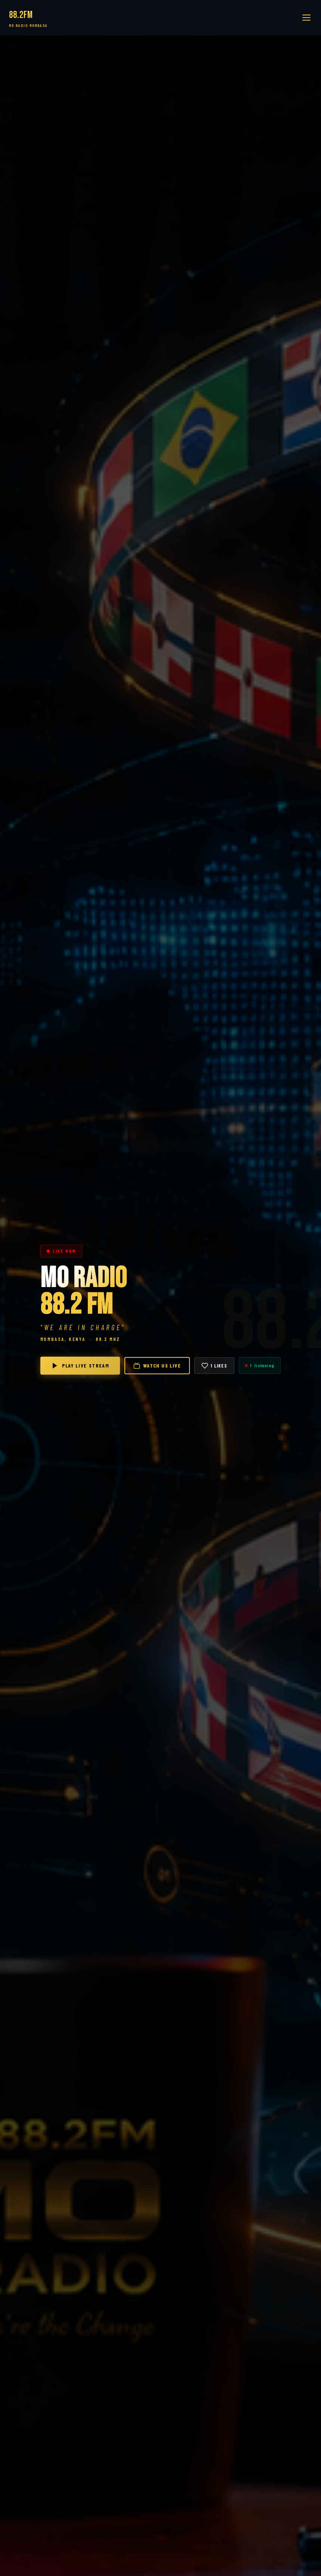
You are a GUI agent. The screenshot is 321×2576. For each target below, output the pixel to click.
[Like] (214, 1365)
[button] (306, 17)
